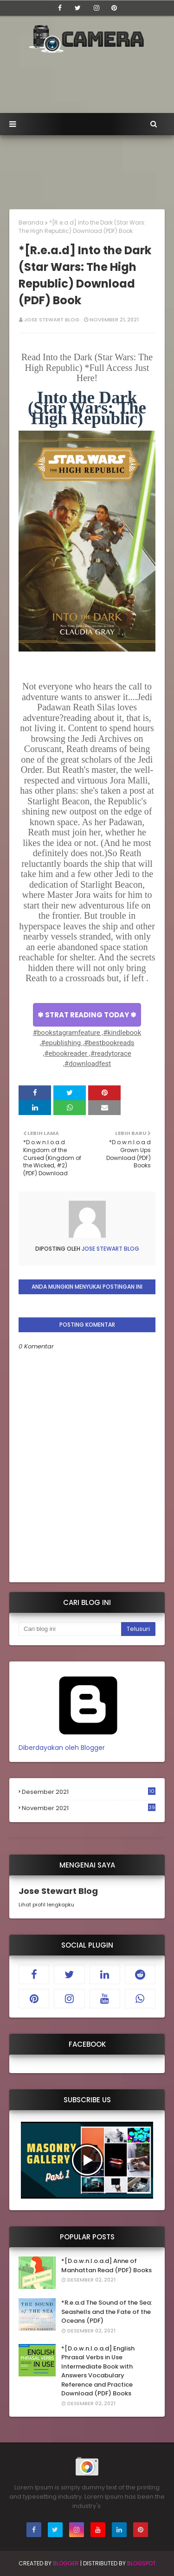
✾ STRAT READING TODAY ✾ (87, 1015)
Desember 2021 (88, 1792)
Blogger (66, 2563)
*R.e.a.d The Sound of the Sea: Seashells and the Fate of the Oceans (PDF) (106, 2311)
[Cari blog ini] (70, 1629)
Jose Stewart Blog (51, 319)
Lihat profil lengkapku (46, 1904)
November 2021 (88, 1808)
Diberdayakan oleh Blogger (88, 1742)
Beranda (31, 222)
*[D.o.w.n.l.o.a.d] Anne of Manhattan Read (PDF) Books (106, 2265)
